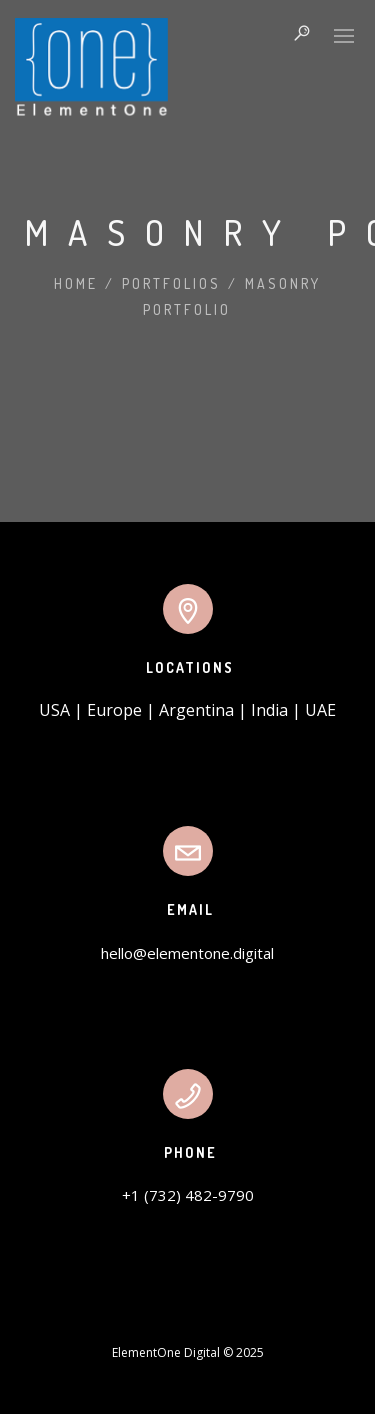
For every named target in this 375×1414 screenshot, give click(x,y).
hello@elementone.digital (187, 953)
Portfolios (171, 283)
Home (76, 283)
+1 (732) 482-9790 (188, 1195)
